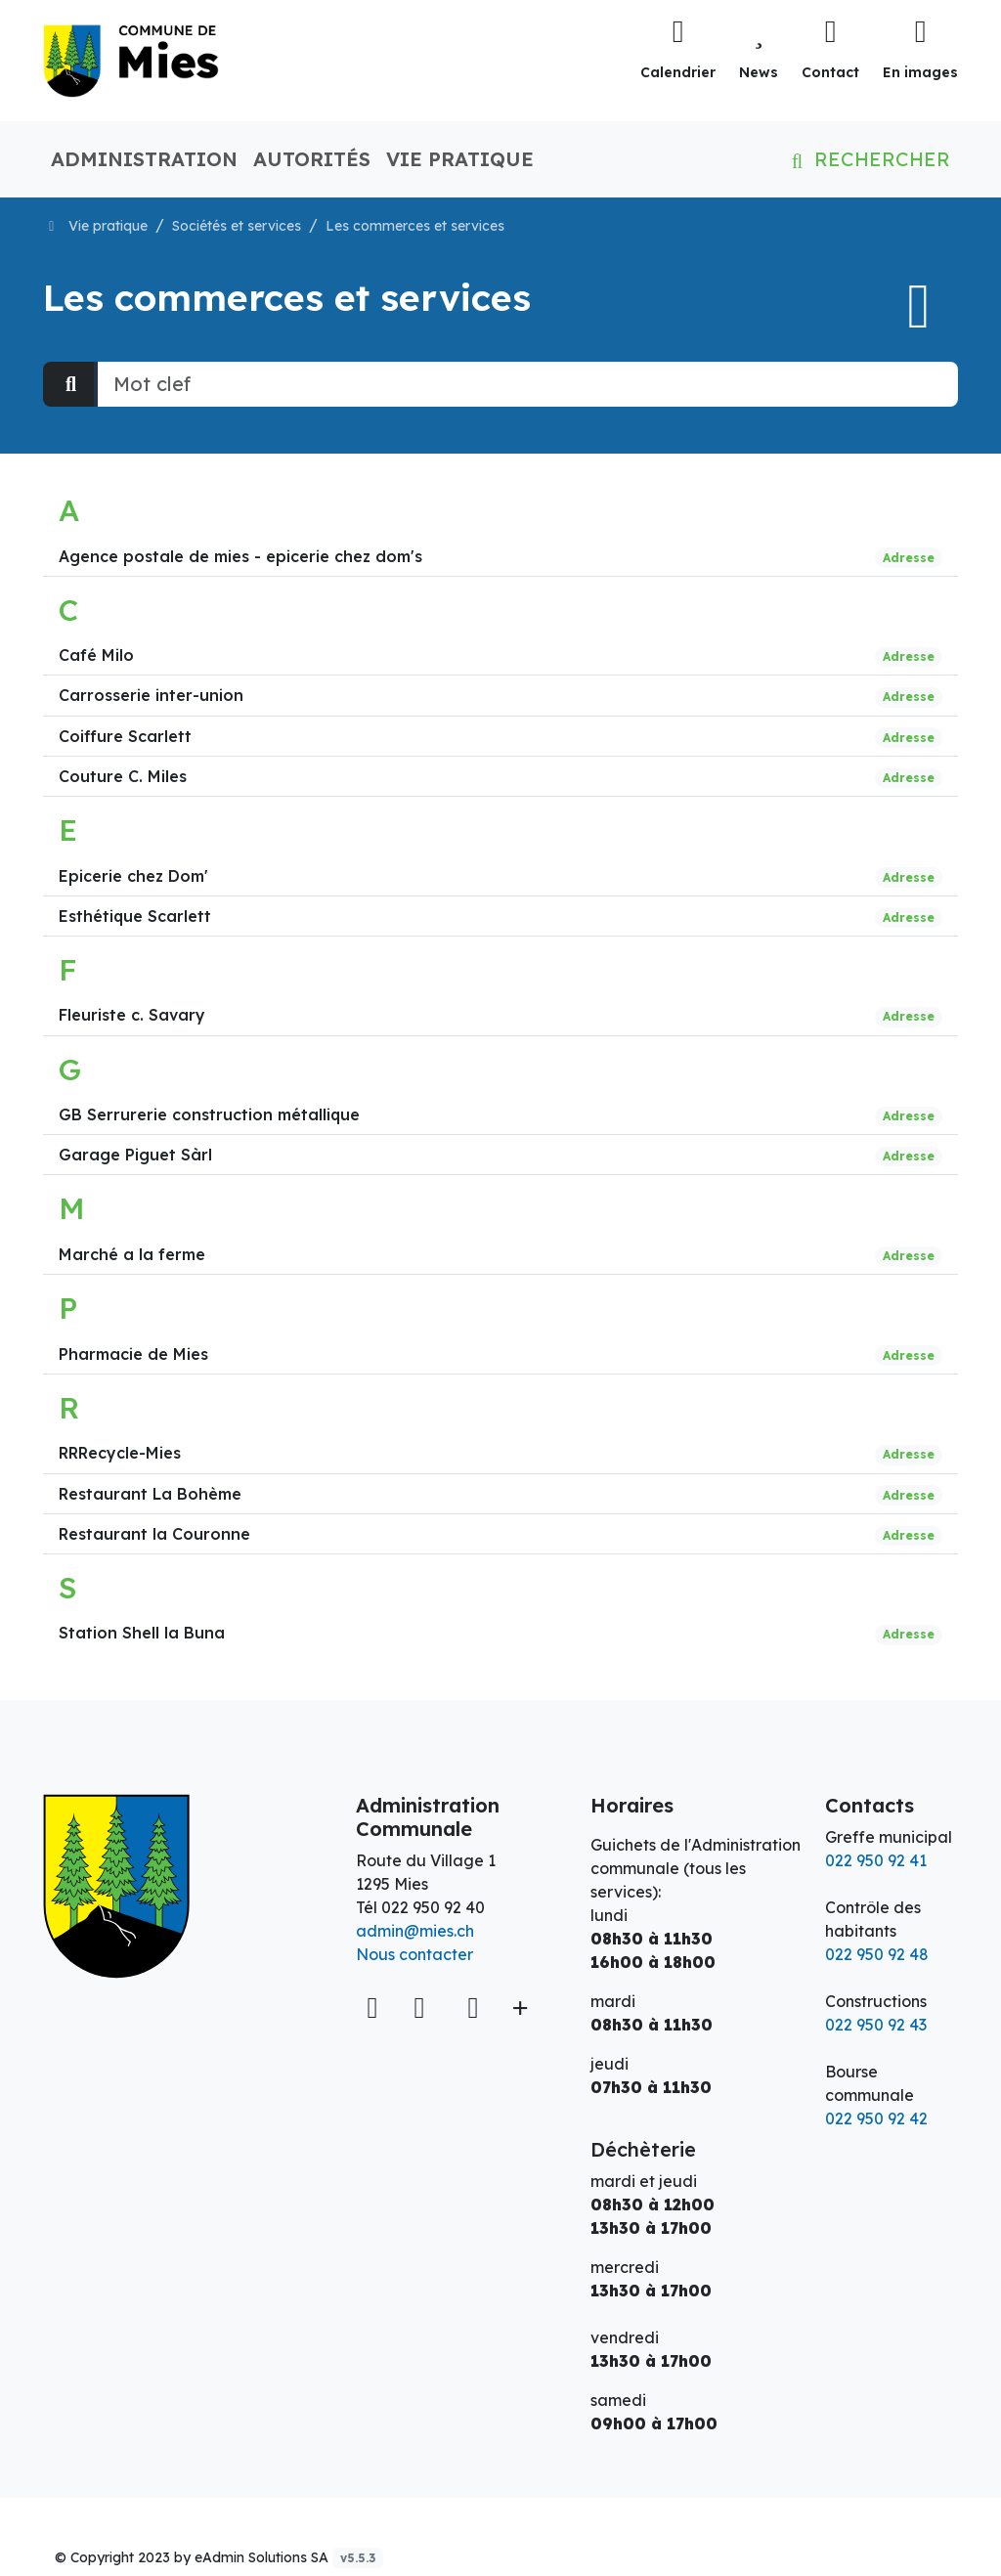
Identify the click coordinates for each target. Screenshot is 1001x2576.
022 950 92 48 (877, 1954)
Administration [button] (144, 159)
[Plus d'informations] (518, 2007)
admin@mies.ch (415, 1931)
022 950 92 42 (876, 2118)
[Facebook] (424, 2007)
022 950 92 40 (433, 1907)
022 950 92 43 (876, 2024)
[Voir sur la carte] (374, 2007)
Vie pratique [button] (460, 159)
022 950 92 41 (876, 1860)
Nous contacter (414, 1954)
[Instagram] (473, 2007)
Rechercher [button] (867, 159)
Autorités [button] (311, 159)
